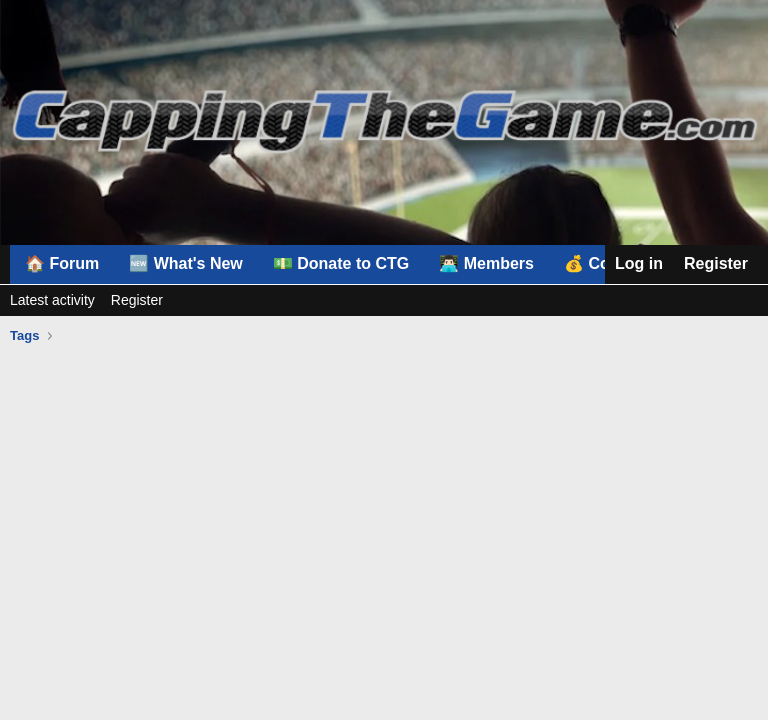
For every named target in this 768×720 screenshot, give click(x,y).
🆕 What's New (186, 263)
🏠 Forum (62, 263)
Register (137, 300)
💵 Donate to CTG (341, 263)
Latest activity (52, 300)
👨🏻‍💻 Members (486, 263)
